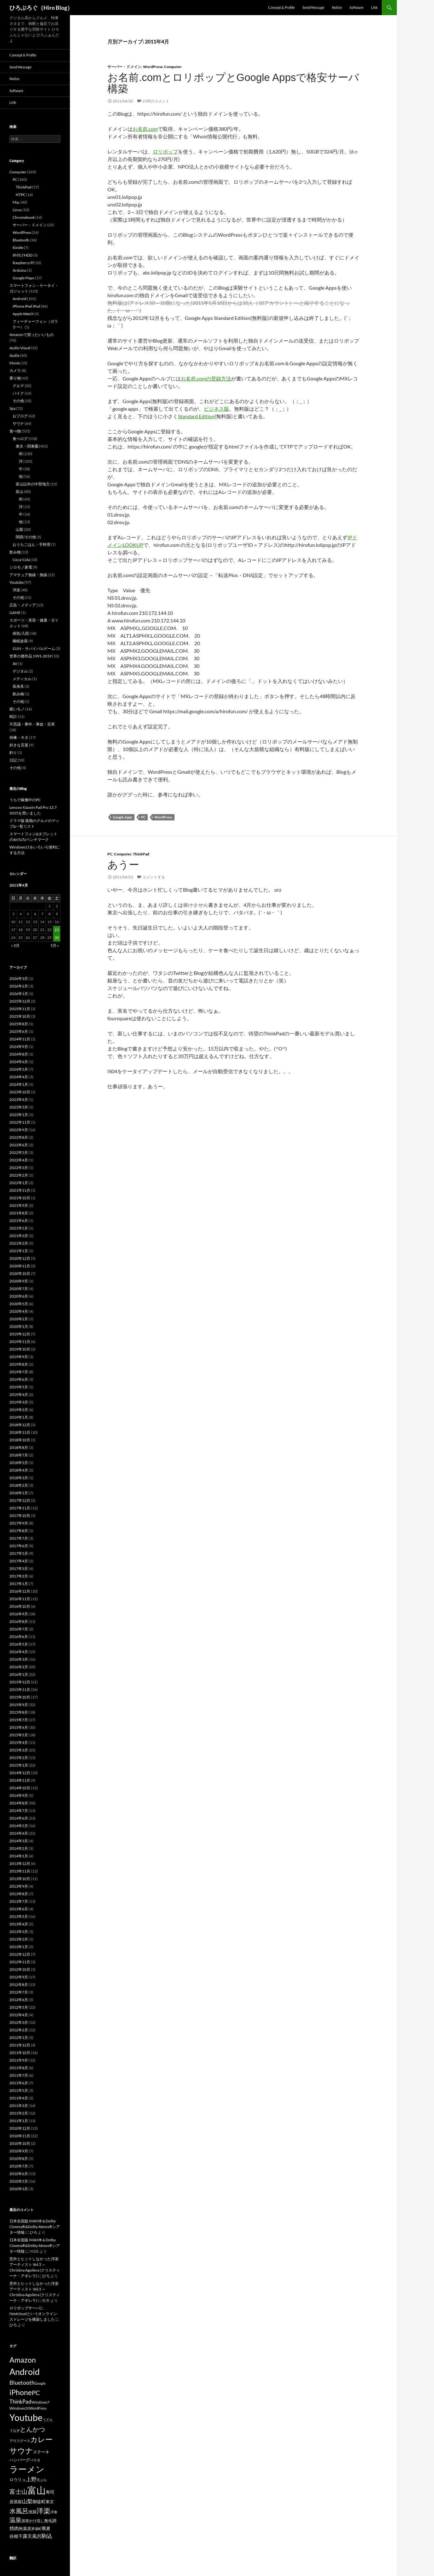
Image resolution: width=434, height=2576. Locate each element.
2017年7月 (18, 1538)
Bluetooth (21, 240)
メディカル (22, 678)
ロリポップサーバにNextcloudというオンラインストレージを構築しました (33, 2314)
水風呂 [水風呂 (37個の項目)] (18, 2511)
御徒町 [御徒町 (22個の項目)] (39, 2501)
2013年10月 (19, 1878)
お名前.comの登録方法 (206, 378)
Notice (337, 7)
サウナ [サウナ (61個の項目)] (21, 2450)
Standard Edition (196, 416)
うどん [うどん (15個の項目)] (48, 2419)
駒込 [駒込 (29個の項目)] (47, 2536)
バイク (18, 393)
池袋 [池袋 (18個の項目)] (32, 2511)
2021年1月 (18, 1250)
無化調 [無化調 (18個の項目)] (50, 2520)
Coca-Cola (21, 559)
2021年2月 (18, 1243)
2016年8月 (18, 1621)
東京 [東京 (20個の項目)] (50, 2501)
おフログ (20, 416)
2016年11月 (19, 1598)
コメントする (153, 877)
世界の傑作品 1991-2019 (30, 656)
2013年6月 (18, 1909)
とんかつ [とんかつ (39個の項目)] (32, 2429)
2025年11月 (19, 1008)
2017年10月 (19, 1515)
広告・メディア (22, 605)
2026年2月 (18, 986)
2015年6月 (18, 1727)
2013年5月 (18, 1916)
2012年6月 (18, 1999)
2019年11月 (19, 1341)
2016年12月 (19, 1591)
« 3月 (15, 945)
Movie (14, 363)
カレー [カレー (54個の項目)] (41, 2439)
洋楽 (16, 590)
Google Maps (23, 277)
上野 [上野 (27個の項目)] (31, 2479)
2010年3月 (18, 2188)
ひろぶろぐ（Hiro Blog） (41, 7)
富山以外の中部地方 (33, 484)
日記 (13, 760)
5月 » (54, 945)
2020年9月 (18, 1281)
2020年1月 (18, 1326)
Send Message (313, 7)
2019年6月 (18, 1379)
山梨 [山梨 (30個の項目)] (27, 2501)
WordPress (153, 66)
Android (19, 298)
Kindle (18, 247)
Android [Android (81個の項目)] (24, 2371)
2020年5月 (18, 1303)
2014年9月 (18, 1795)
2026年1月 (18, 993)
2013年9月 (18, 1886)
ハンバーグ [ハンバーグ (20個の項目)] (19, 2459)
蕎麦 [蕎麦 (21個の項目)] (46, 2528)
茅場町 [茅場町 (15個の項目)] (36, 2529)
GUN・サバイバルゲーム (34, 648)
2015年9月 (18, 1704)
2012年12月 (19, 1954)
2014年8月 (18, 1803)
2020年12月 (19, 1258)
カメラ (15, 370)
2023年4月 (18, 1099)
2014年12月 (19, 1772)
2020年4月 (18, 1311)
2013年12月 (19, 1863)
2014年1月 (18, 1856)
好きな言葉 (18, 745)
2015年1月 (18, 1765)
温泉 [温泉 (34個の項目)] (15, 2519)
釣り (13, 752)
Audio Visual (19, 347)
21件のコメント (155, 101)
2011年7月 (18, 2075)
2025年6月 (18, 1031)
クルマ (18, 385)
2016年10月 (19, 1606)
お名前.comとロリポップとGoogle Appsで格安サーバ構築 (233, 83)
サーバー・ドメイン (124, 66)
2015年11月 (19, 1689)
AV (15, 663)
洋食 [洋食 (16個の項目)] (53, 2512)
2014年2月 (18, 1848)
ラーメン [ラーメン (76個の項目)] (26, 2469)
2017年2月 (18, 1576)
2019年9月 (18, 1356)
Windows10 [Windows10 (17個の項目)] (19, 2408)
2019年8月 (18, 1364)
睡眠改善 (20, 641)
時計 (13, 716)
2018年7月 (18, 1455)
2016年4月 (18, 1651)
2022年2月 (18, 1175)
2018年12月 (19, 1424)
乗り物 (15, 378)
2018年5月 (18, 1462)
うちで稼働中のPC (25, 799)
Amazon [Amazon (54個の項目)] (22, 2359)
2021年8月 (18, 1213)
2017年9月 (18, 1523)
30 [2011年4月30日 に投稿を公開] (56, 937)
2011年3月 (18, 2105)
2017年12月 (19, 1500)
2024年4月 (18, 1076)
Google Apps (122, 817)
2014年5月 (18, 1825)
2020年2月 (18, 1319)
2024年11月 (19, 1039)
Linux (17, 209)
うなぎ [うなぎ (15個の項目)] (14, 2430)
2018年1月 (18, 1493)
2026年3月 (18, 978)
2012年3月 (18, 2022)
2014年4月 (18, 1833)
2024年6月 (18, 1061)
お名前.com (145, 129)
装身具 (18, 686)
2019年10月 (19, 1349)
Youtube (16, 582)
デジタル (20, 671)
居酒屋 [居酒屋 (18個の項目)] (15, 2501)
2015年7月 (18, 1719)
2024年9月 (18, 1046)
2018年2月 (18, 1485)
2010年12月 (19, 2128)
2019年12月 (19, 1334)
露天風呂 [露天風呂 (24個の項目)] (32, 2536)
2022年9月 (18, 1129)
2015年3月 (18, 1750)
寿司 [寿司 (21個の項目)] (50, 2492)
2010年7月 (18, 2166)
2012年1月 (18, 2037)
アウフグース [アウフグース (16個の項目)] (19, 2441)
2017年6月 (18, 1545)
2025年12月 (19, 1001)
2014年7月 (18, 1810)
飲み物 (15, 552)
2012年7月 (18, 1992)
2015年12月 (19, 1682)
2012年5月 (18, 2007)
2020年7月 (18, 1288)
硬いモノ (17, 709)
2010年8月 (18, 2158)
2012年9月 (18, 1977)
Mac (16, 202)
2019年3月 (18, 1402)
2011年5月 (18, 2090)
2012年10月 (19, 1969)
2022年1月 (18, 1182)
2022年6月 (18, 1145)
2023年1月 (18, 1114)
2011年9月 (18, 2060)
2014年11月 (19, 1780)
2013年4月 (18, 1924)
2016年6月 (18, 1636)
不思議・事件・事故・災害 (32, 724)
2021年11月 (19, 1190)
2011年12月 (19, 2045)
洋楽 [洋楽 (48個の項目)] (43, 2510)
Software (356, 7)
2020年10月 (19, 1273)
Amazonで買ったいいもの (31, 334)
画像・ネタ (18, 737)
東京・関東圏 (27, 446)
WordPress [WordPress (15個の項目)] (38, 2408)
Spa (12, 408)
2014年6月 (18, 1818)
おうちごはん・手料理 (31, 544)
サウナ (18, 423)
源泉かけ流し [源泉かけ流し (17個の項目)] (32, 2520)
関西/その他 (26, 537)
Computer (173, 66)
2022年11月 (19, 1122)
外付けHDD (22, 255)
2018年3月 (18, 1477)
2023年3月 (18, 1107)
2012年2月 (18, 2030)
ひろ (33, 2232)
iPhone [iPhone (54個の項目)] (20, 2392)
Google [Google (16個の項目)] (40, 2383)
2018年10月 (19, 1440)
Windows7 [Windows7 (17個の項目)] (40, 2402)
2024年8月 (18, 1054)
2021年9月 (18, 1205)
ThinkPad (141, 854)
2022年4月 (18, 1160)
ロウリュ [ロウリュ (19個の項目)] (17, 2479)
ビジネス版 (216, 409)
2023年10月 (19, 1092)
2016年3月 (18, 1659)
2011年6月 (18, 2083)
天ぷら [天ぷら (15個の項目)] (42, 2480)
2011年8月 (18, 2067)
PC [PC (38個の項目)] (36, 2392)
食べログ (20, 438)
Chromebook (24, 217)
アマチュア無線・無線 (28, 574)
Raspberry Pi (23, 262)
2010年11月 (19, 2135)
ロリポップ (165, 151)
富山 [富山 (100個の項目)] (36, 2490)
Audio (14, 355)
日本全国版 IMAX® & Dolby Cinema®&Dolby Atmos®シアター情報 (34, 2227)
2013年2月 (18, 1939)
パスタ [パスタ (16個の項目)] (35, 2460)
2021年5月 (18, 1228)
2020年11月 (19, 1266)
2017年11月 (19, 1508)
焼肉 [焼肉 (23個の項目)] (14, 2528)
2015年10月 (19, 1697)
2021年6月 (18, 1220)
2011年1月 (18, 2120)
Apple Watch (23, 313)
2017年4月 (18, 1561)
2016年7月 (18, 1629)
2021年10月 (19, 1197)
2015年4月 (18, 1742)
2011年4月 (18, 2098)
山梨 (19, 529)
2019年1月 (18, 1417)
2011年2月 (18, 2113)
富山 (19, 491)
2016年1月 (18, 1674)
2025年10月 (19, 1016)
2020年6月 (18, 1296)
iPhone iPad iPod (26, 306)
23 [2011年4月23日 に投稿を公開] (56, 929)
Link (374, 7)
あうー (123, 865)
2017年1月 (18, 1583)
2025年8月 (18, 1024)
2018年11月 (19, 1432)
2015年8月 (18, 1712)
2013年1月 (18, 1946)
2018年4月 (18, 1470)
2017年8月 (18, 1530)
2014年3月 (18, 1840)
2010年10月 (19, 2143)
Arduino (19, 270)
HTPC (21, 194)
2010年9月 (18, 2151)
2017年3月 (18, 1568)
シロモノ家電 (20, 567)
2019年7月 (18, 1371)
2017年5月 (18, 1553)
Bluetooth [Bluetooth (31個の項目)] (22, 2382)
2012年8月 (18, 1984)
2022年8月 (18, 1137)
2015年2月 (18, 1757)
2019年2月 (18, 1409)
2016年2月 (18, 1666)
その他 (18, 400)
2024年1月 (18, 1084)
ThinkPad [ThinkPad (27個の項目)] (20, 2402)
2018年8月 (18, 1447)
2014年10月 (19, 1788)
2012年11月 (19, 1961)
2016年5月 (18, 1644)
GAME (14, 612)
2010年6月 (18, 2173)
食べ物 (15, 431)
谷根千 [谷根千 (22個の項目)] (16, 2536)
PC (143, 817)
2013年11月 (19, 1871)
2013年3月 (18, 1931)
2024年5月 (18, 1069)
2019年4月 (18, 1394)
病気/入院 (21, 633)
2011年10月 (19, 2052)
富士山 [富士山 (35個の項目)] (18, 2491)
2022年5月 (18, 1152)
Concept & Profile (281, 7)
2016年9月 (18, 1614)
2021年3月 (18, 1235)
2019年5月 (18, 1387)
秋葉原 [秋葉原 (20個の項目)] (25, 2528)
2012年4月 (18, 2014)
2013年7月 (18, 1901)
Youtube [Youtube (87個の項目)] (26, 2417)
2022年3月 (18, 1167)
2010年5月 (18, 2181)
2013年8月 (18, 1893)
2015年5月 (18, 1735)
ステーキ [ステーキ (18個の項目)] (41, 2452)
